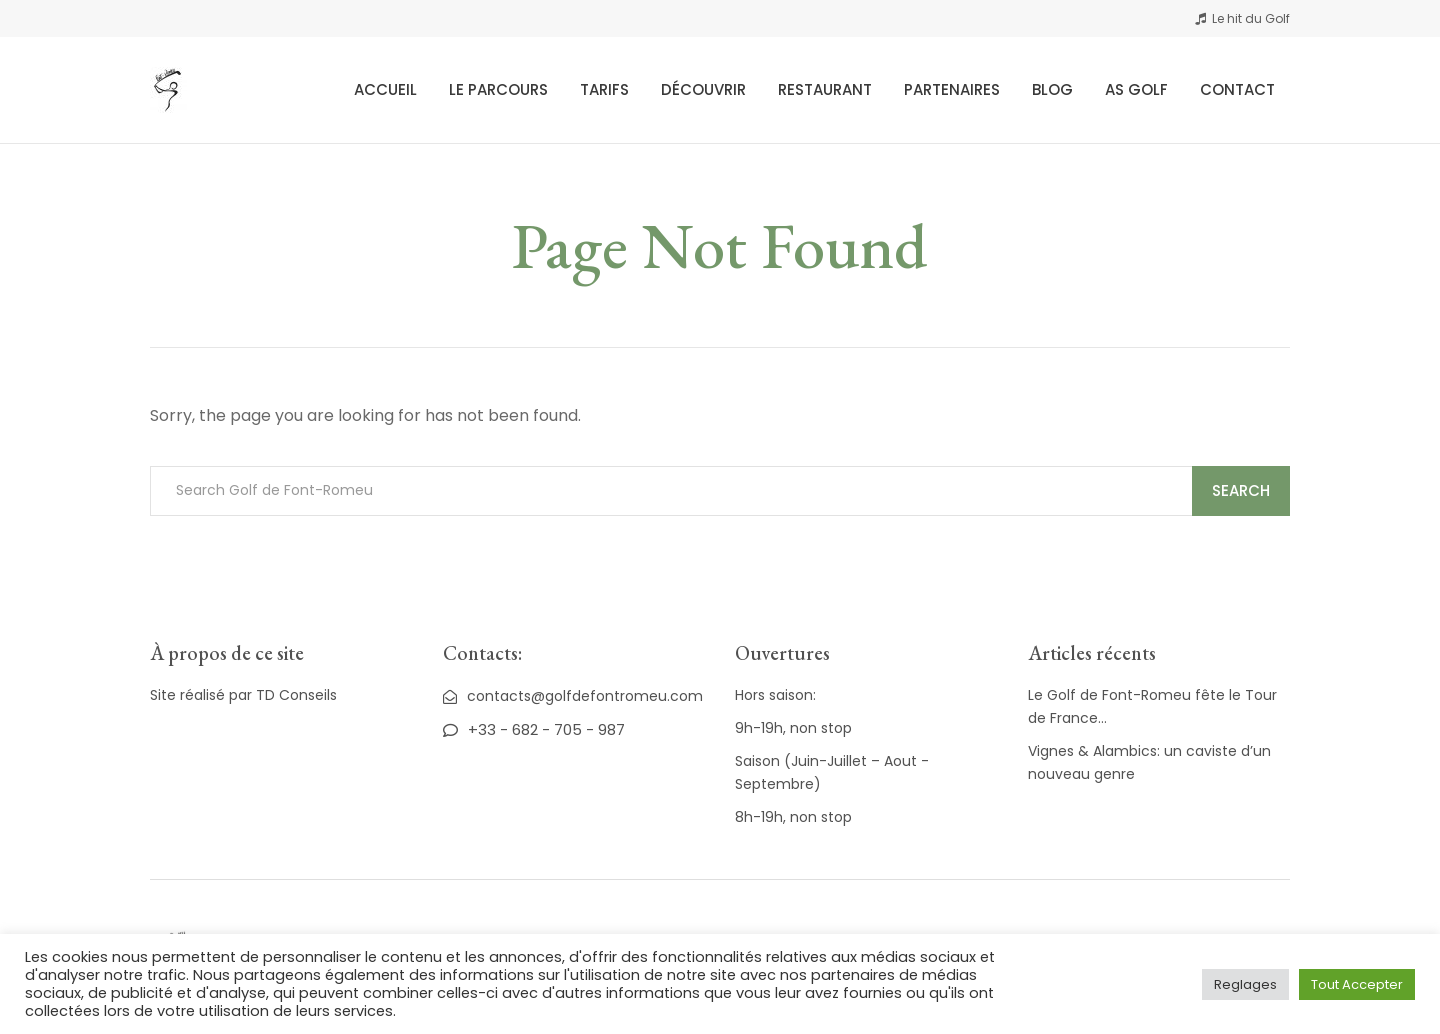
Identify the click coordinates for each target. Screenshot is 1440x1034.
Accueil (385, 89)
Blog (1052, 89)
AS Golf (1136, 89)
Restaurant (825, 89)
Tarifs (604, 89)
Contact (1237, 89)
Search (1241, 490)
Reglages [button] (1245, 984)
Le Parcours (498, 89)
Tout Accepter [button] (1357, 984)
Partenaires (952, 89)
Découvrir (703, 89)
